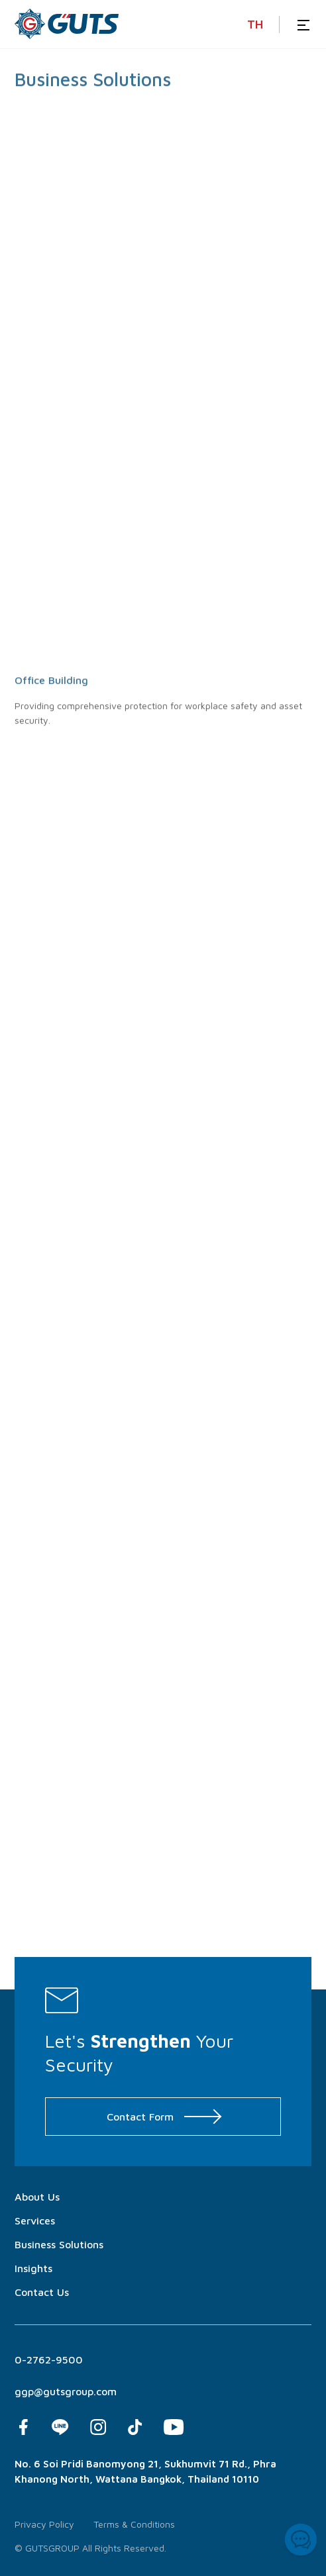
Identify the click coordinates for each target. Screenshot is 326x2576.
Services (35, 2220)
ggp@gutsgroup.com (66, 2391)
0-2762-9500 (49, 2359)
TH (255, 24)
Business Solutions (59, 2244)
